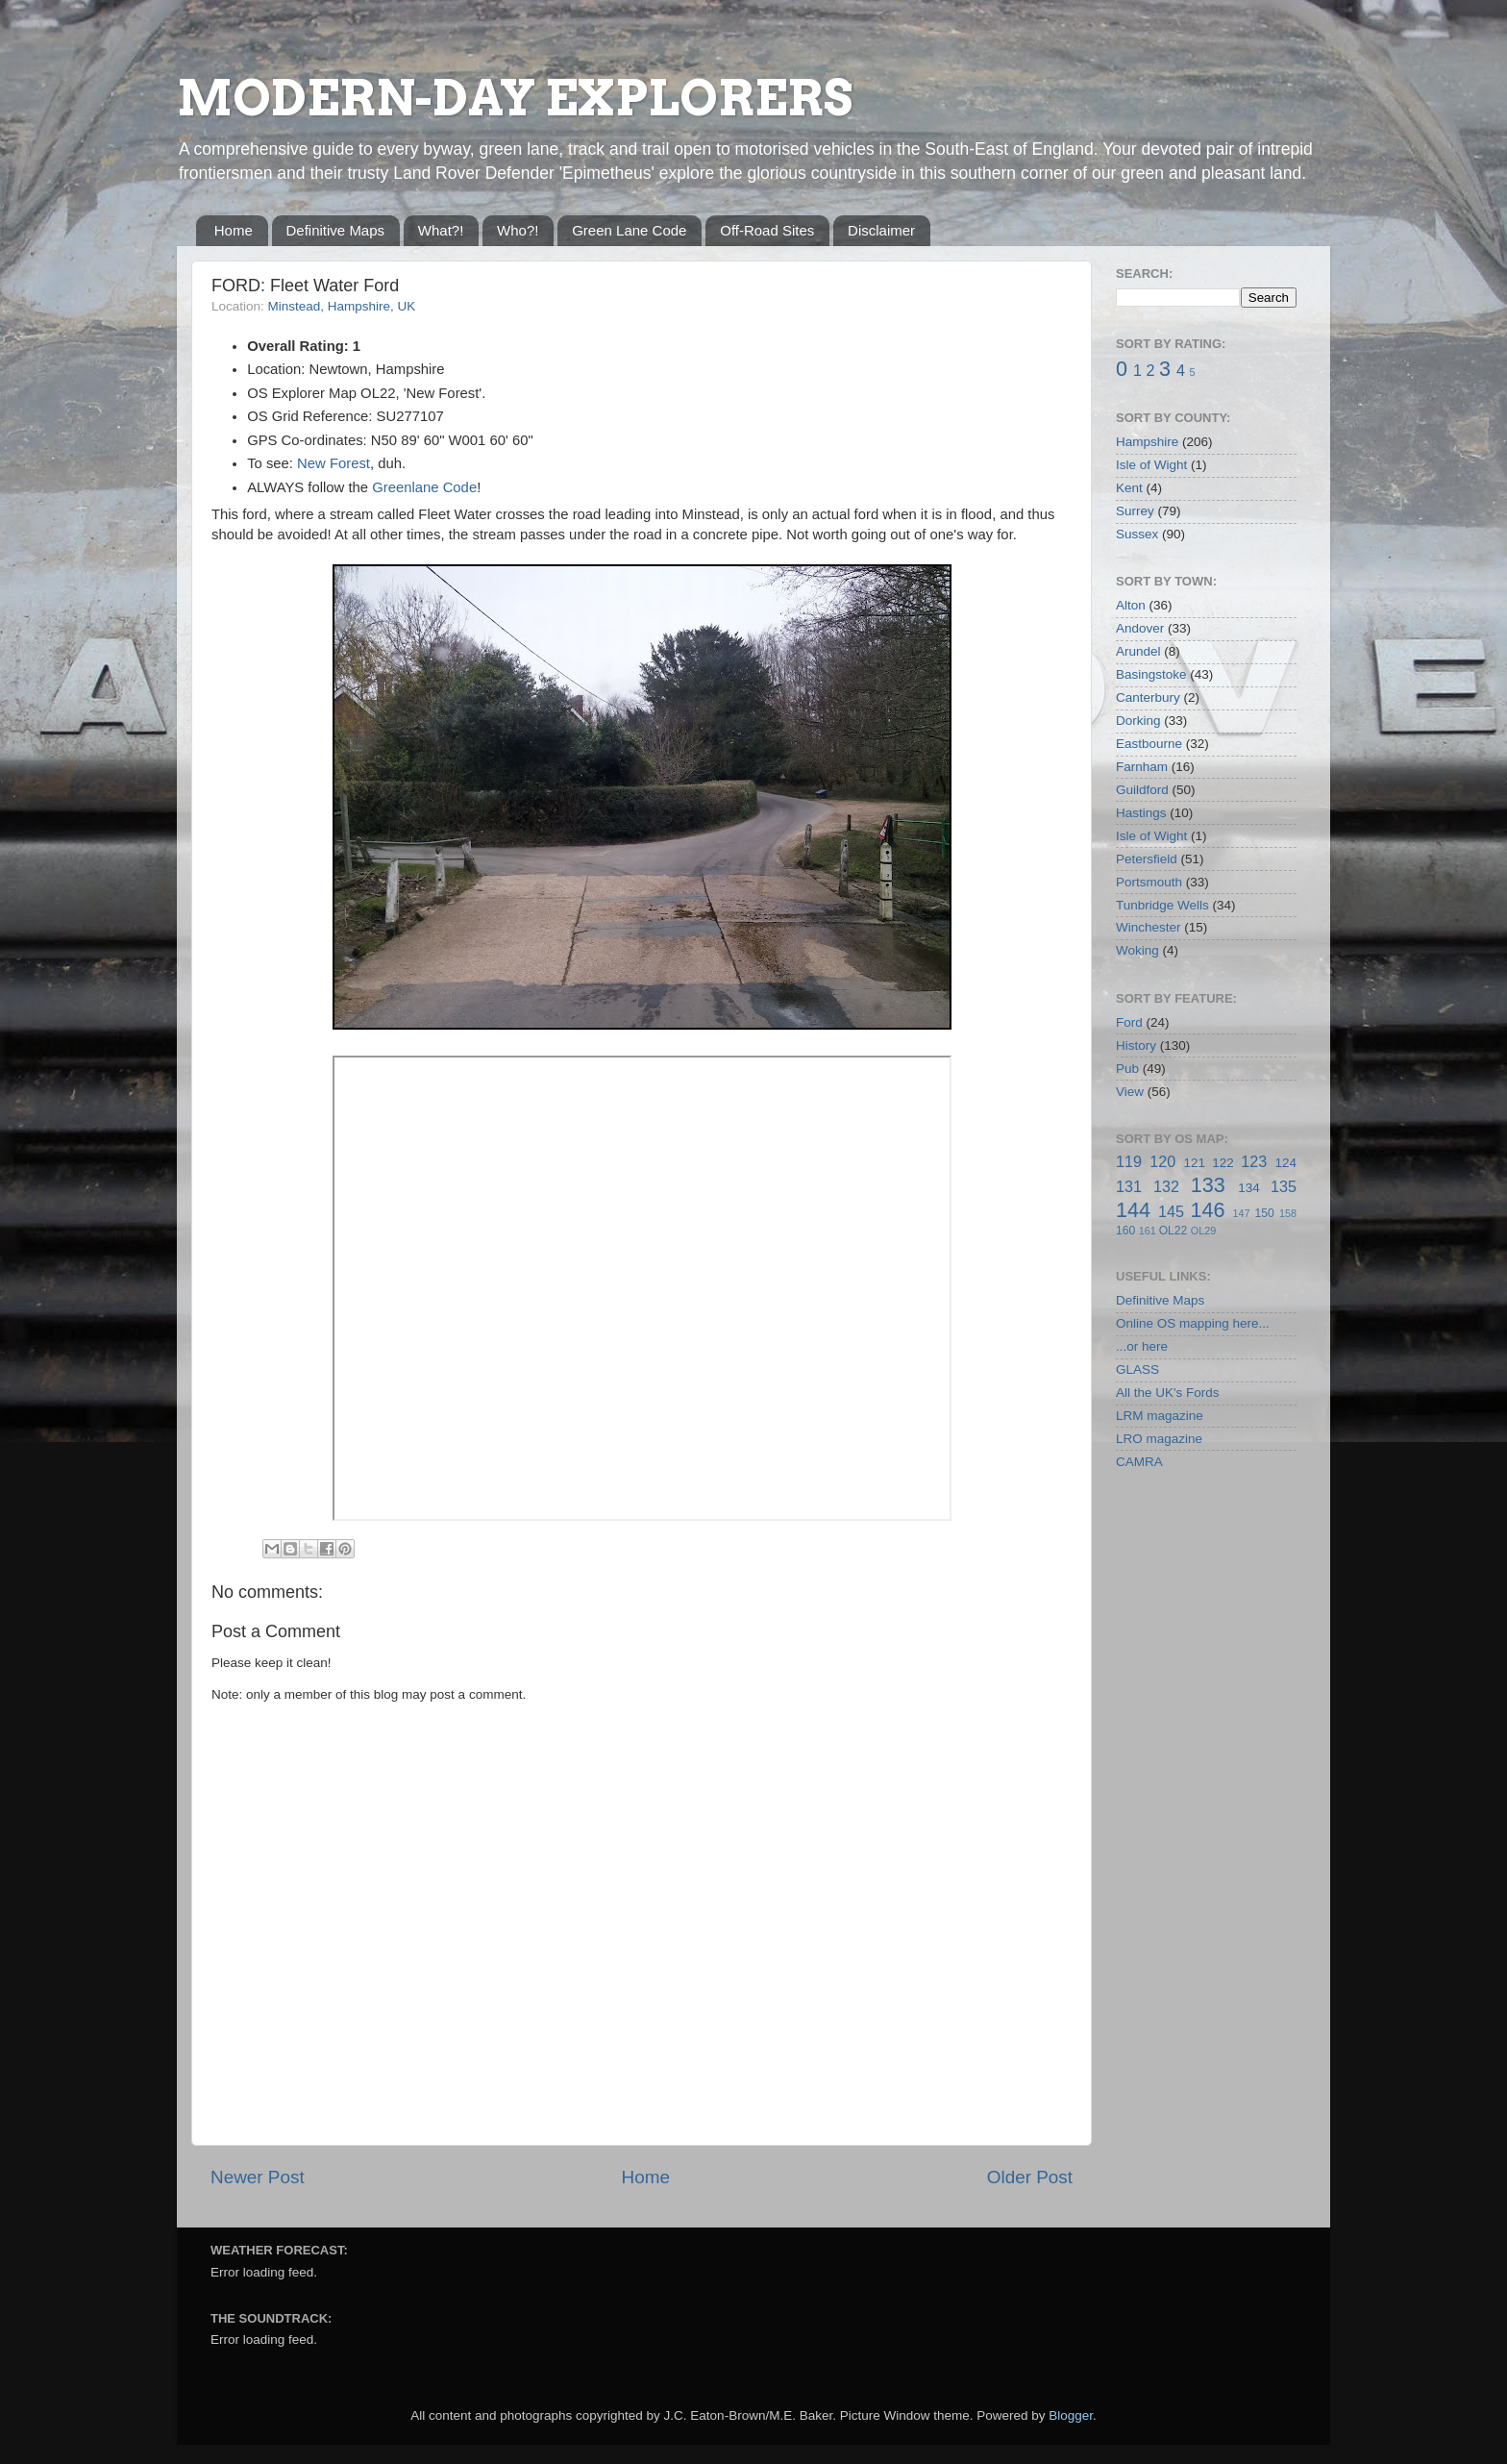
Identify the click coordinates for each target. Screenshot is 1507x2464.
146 (1207, 1210)
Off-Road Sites (767, 230)
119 (1129, 1161)
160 (1125, 1230)
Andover (1140, 628)
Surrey (1135, 511)
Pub (1127, 1068)
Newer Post (257, 2177)
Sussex (1137, 534)
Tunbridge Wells (1162, 905)
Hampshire (1147, 442)
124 (1285, 1163)
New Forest (333, 463)
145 (1171, 1211)
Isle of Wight (1151, 465)
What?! (441, 230)
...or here (1142, 1346)
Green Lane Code (629, 230)
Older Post (1030, 2177)
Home (233, 230)
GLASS (1137, 1369)
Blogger (1071, 2415)
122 (1223, 1163)
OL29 (1203, 1230)
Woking (1137, 950)
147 (1240, 1213)
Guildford (1142, 790)
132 (1166, 1186)
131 (1129, 1186)
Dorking (1138, 720)
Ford (1129, 1022)
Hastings (1141, 813)
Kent (1129, 488)
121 (1194, 1163)
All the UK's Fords (1168, 1392)
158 (1288, 1213)
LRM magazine (1159, 1415)
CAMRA (1139, 1462)
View (1130, 1091)
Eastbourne (1149, 743)
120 (1162, 1161)
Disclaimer (881, 230)
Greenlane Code (424, 487)
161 (1147, 1230)
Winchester (1148, 927)
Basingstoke (1151, 674)
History (1136, 1045)
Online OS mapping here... (1193, 1323)
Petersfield (1146, 859)
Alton (1131, 605)
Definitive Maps (335, 230)
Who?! (517, 230)
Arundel (1138, 651)
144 (1133, 1210)
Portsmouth (1149, 882)
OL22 (1173, 1230)
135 (1284, 1186)
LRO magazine (1159, 1438)
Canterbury (1148, 697)
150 (1263, 1213)
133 (1208, 1185)
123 (1254, 1161)
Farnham (1142, 766)
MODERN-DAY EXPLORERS (514, 98)
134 (1249, 1188)
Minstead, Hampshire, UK (342, 306)
